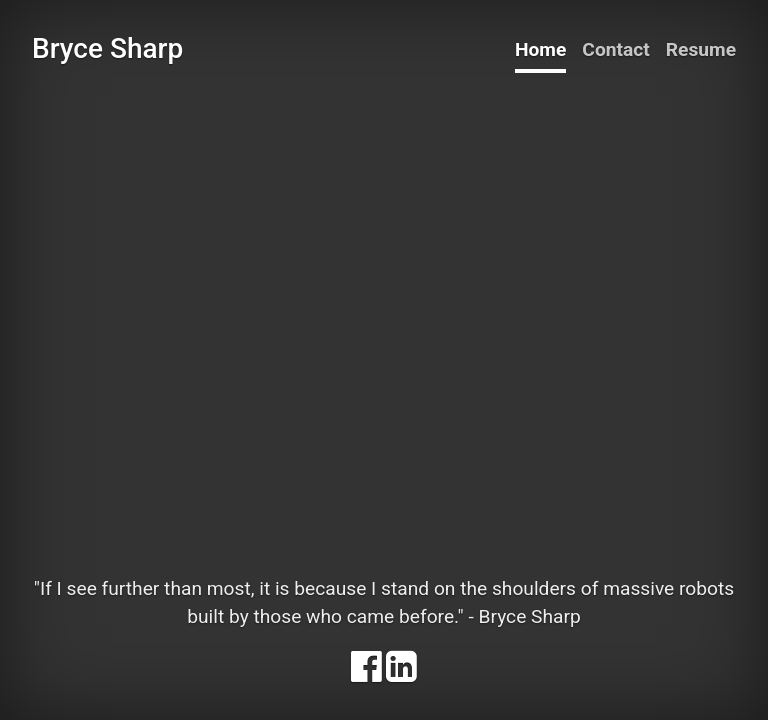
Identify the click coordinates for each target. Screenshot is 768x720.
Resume (701, 49)
